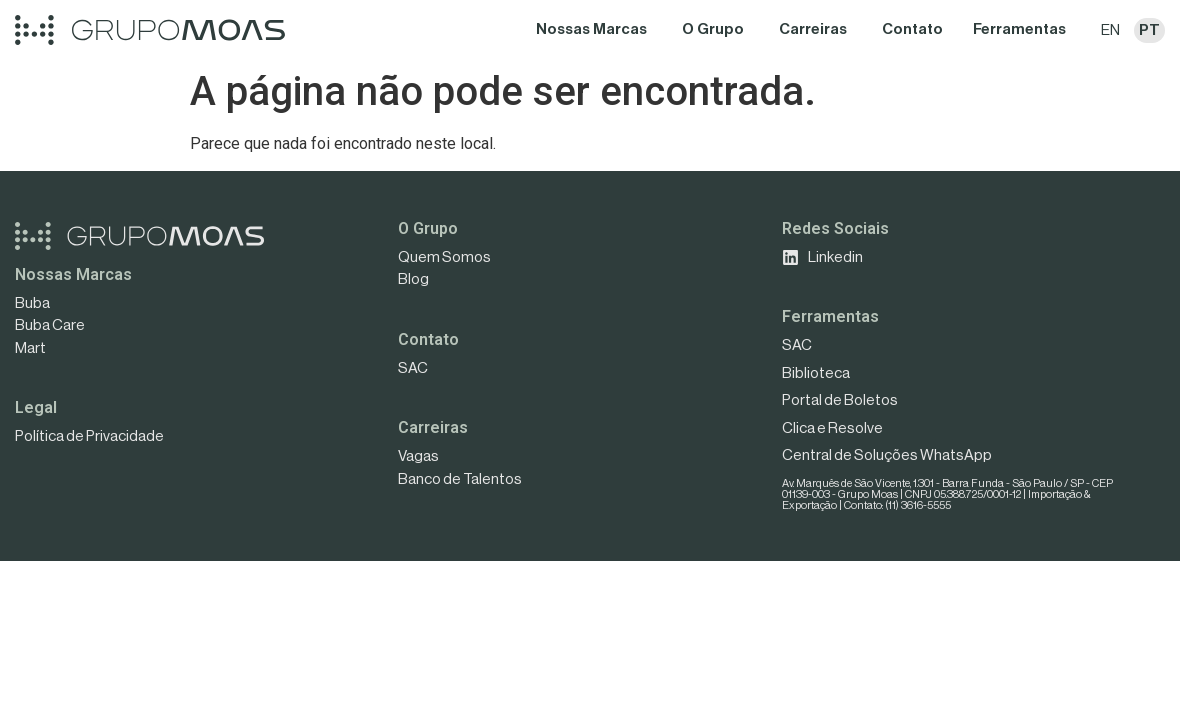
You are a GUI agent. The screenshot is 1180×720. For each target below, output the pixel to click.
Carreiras (433, 427)
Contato (428, 339)
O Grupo (428, 228)
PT (1149, 30)
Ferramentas (830, 316)
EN (1110, 30)
